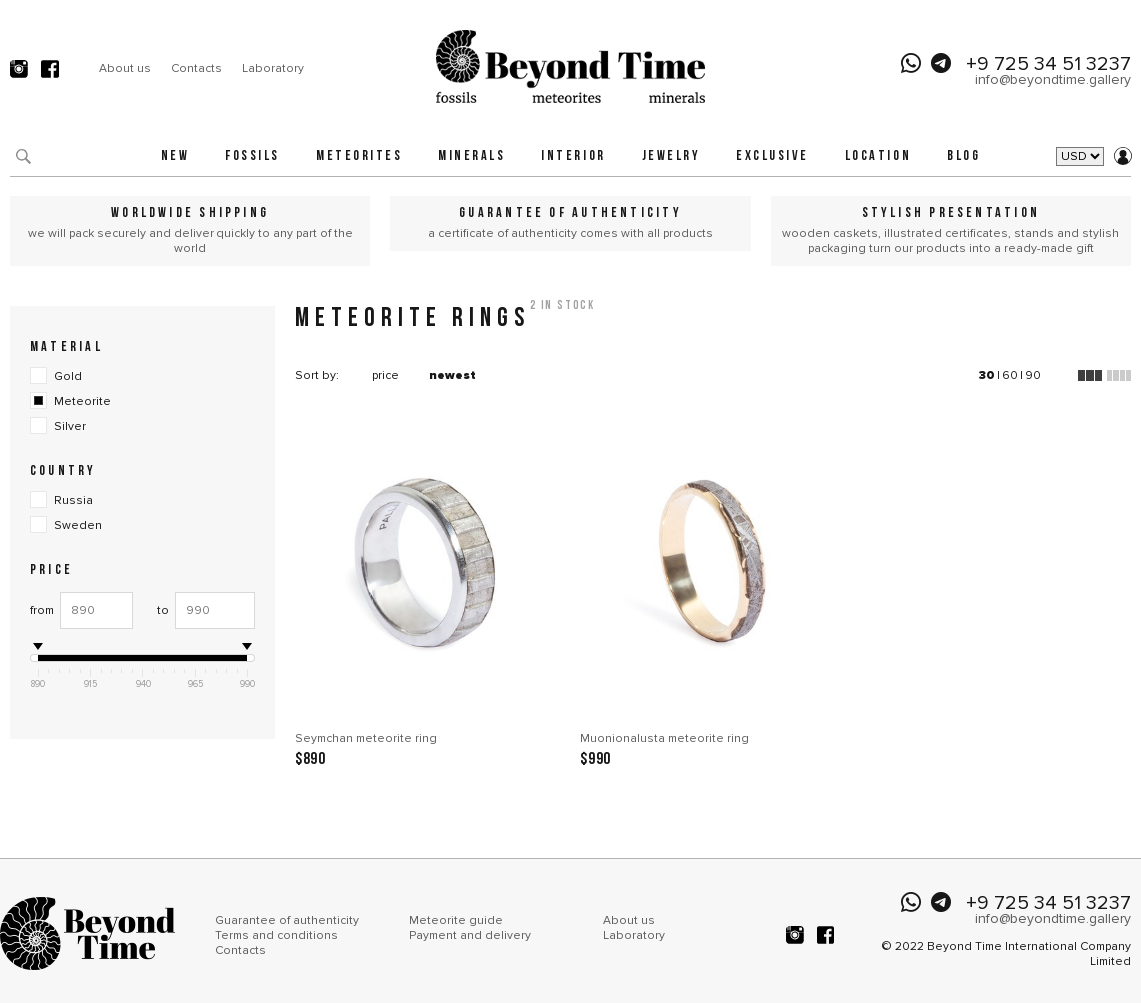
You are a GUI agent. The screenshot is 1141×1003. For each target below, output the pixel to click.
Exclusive (772, 156)
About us (125, 68)
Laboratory (273, 68)
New (175, 156)
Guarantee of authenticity (287, 920)
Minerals (471, 156)
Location (878, 156)
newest (452, 375)
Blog (963, 156)
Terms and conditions (276, 935)
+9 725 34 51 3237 (1048, 64)
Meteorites (359, 156)
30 (987, 375)
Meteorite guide (456, 920)
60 (1010, 375)
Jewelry (671, 156)
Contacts (196, 68)
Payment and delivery (470, 935)
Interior (573, 156)
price (385, 375)
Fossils (252, 156)
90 (1033, 375)
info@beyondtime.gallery (1053, 79)
